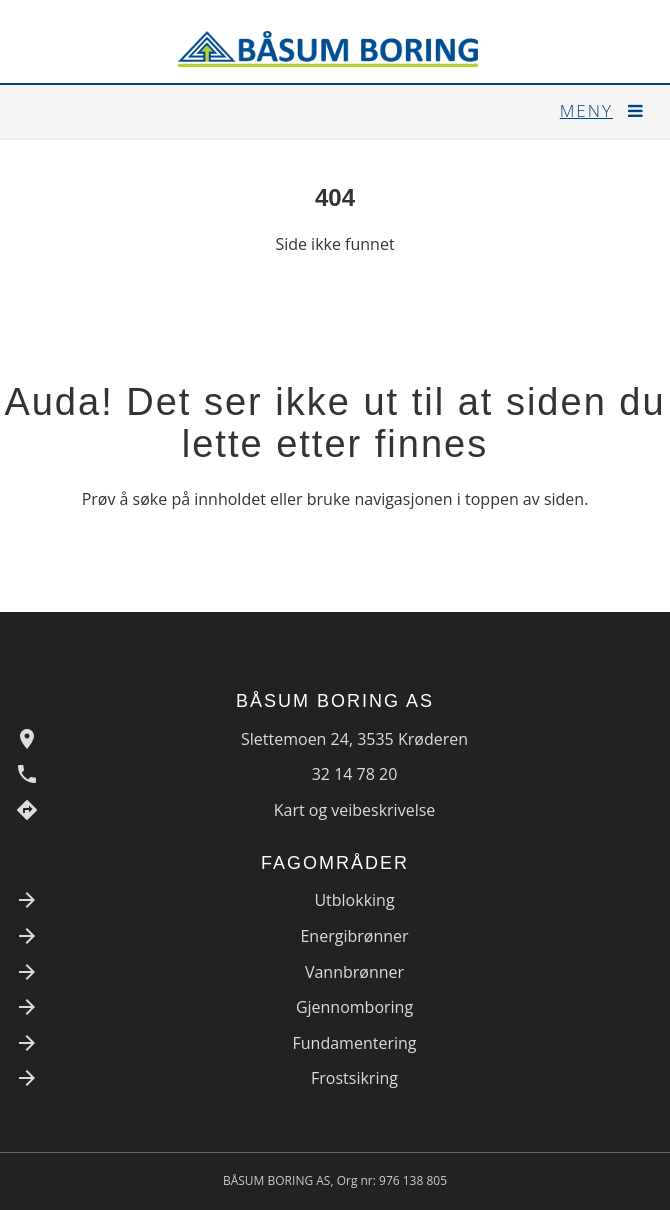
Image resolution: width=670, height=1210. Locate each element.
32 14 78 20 (355, 774)
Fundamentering (355, 1043)
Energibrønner (354, 936)
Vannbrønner (354, 972)
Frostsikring (354, 1078)
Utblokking (354, 900)
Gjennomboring (354, 1007)
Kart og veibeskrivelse (355, 810)
